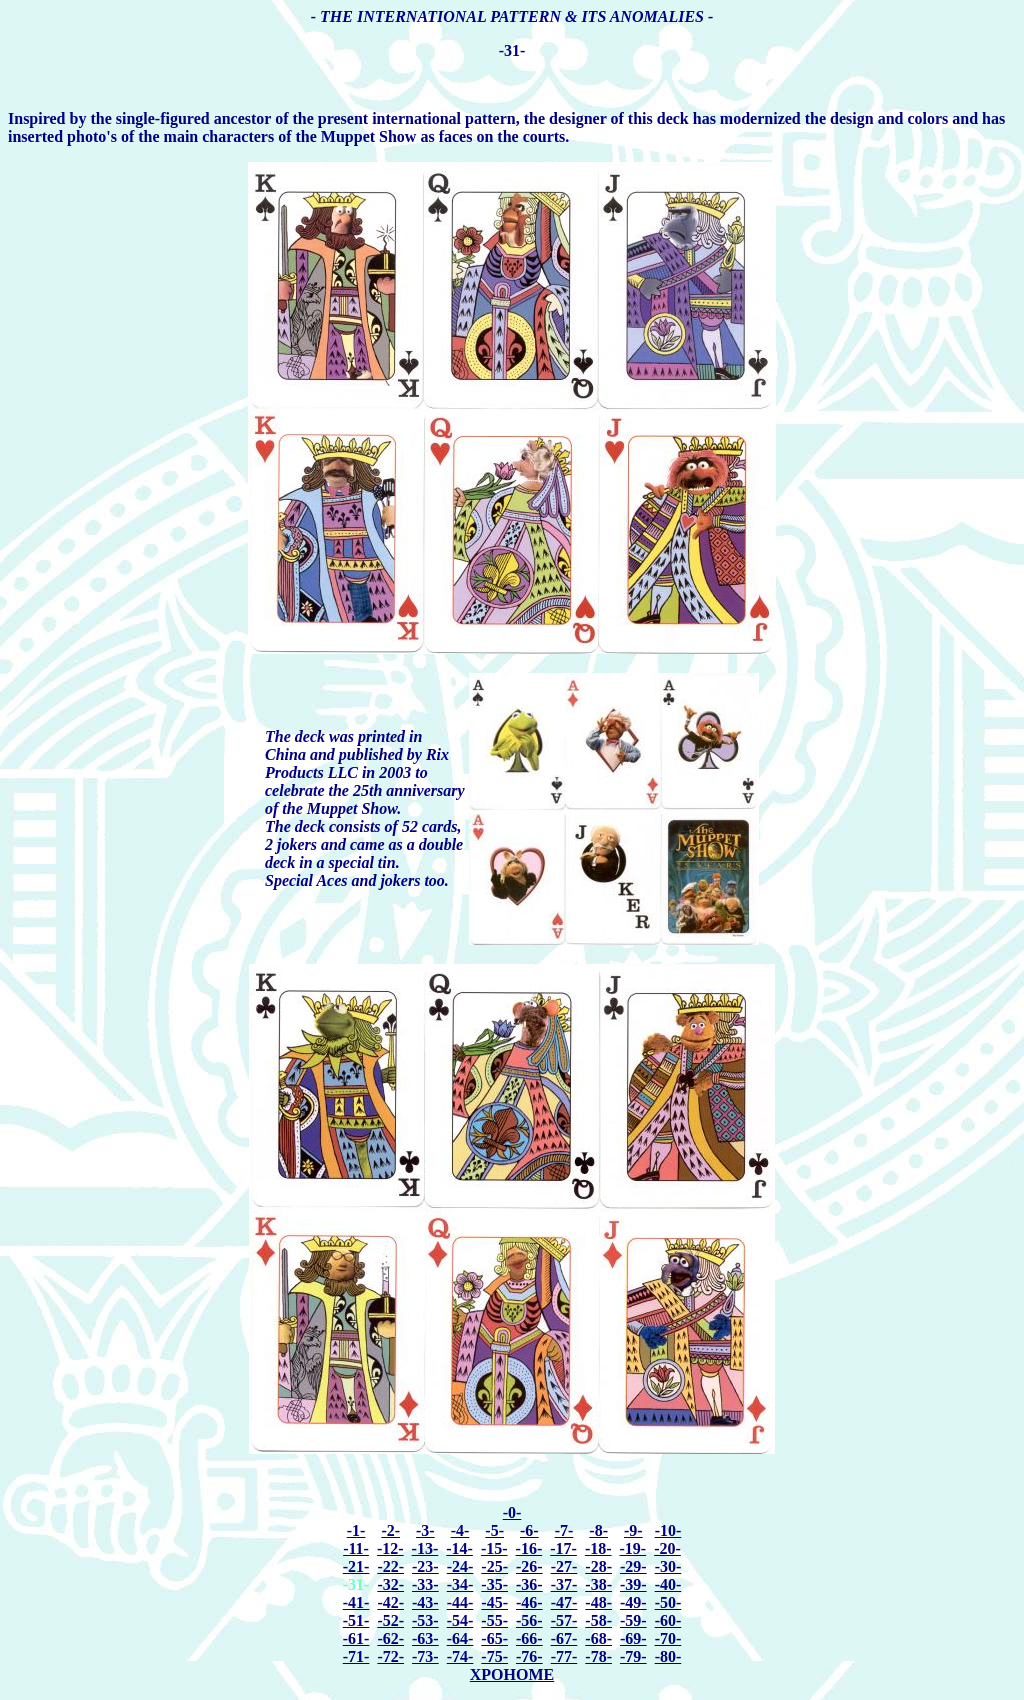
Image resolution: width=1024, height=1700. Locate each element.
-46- (529, 1602)
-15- (494, 1548)
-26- (529, 1566)
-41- (356, 1602)
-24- (460, 1566)
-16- (529, 1548)
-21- (356, 1566)
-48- (598, 1602)
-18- (598, 1548)
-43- (425, 1602)
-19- (633, 1548)
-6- (529, 1530)
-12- (390, 1548)
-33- (425, 1584)
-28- (598, 1566)
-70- (668, 1638)
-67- (564, 1638)
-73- (425, 1656)
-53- (425, 1620)
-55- (494, 1620)
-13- (425, 1548)
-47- (564, 1602)
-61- (356, 1638)
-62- (390, 1638)
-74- (460, 1656)
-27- (564, 1566)
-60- (668, 1620)
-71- (356, 1656)
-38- (598, 1584)
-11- (356, 1548)
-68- (598, 1638)
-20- (667, 1548)
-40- (668, 1584)
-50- (668, 1602)
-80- (668, 1656)
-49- (633, 1602)
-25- (494, 1566)
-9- (633, 1530)
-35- (494, 1584)
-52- (390, 1620)
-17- (563, 1548)
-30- (668, 1566)
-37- (564, 1584)
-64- (460, 1638)
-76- (529, 1656)
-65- (494, 1638)
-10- (668, 1530)
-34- (460, 1584)
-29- (633, 1566)
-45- (494, 1602)
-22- (390, 1566)
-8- (598, 1530)
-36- (529, 1584)
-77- (564, 1656)
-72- (390, 1656)
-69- (633, 1638)
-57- (564, 1620)
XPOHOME (512, 1674)
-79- (633, 1656)
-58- (598, 1620)
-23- (425, 1566)
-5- (494, 1530)
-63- (425, 1638)
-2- (390, 1530)
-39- (633, 1584)
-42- (390, 1602)
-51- (356, 1620)
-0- (512, 1512)
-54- (460, 1620)
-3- (425, 1530)
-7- (564, 1530)
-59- (633, 1620)
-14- (459, 1548)
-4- (460, 1530)
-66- (529, 1638)
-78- (598, 1656)
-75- (494, 1656)
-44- (460, 1602)
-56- (529, 1620)
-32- (390, 1584)
